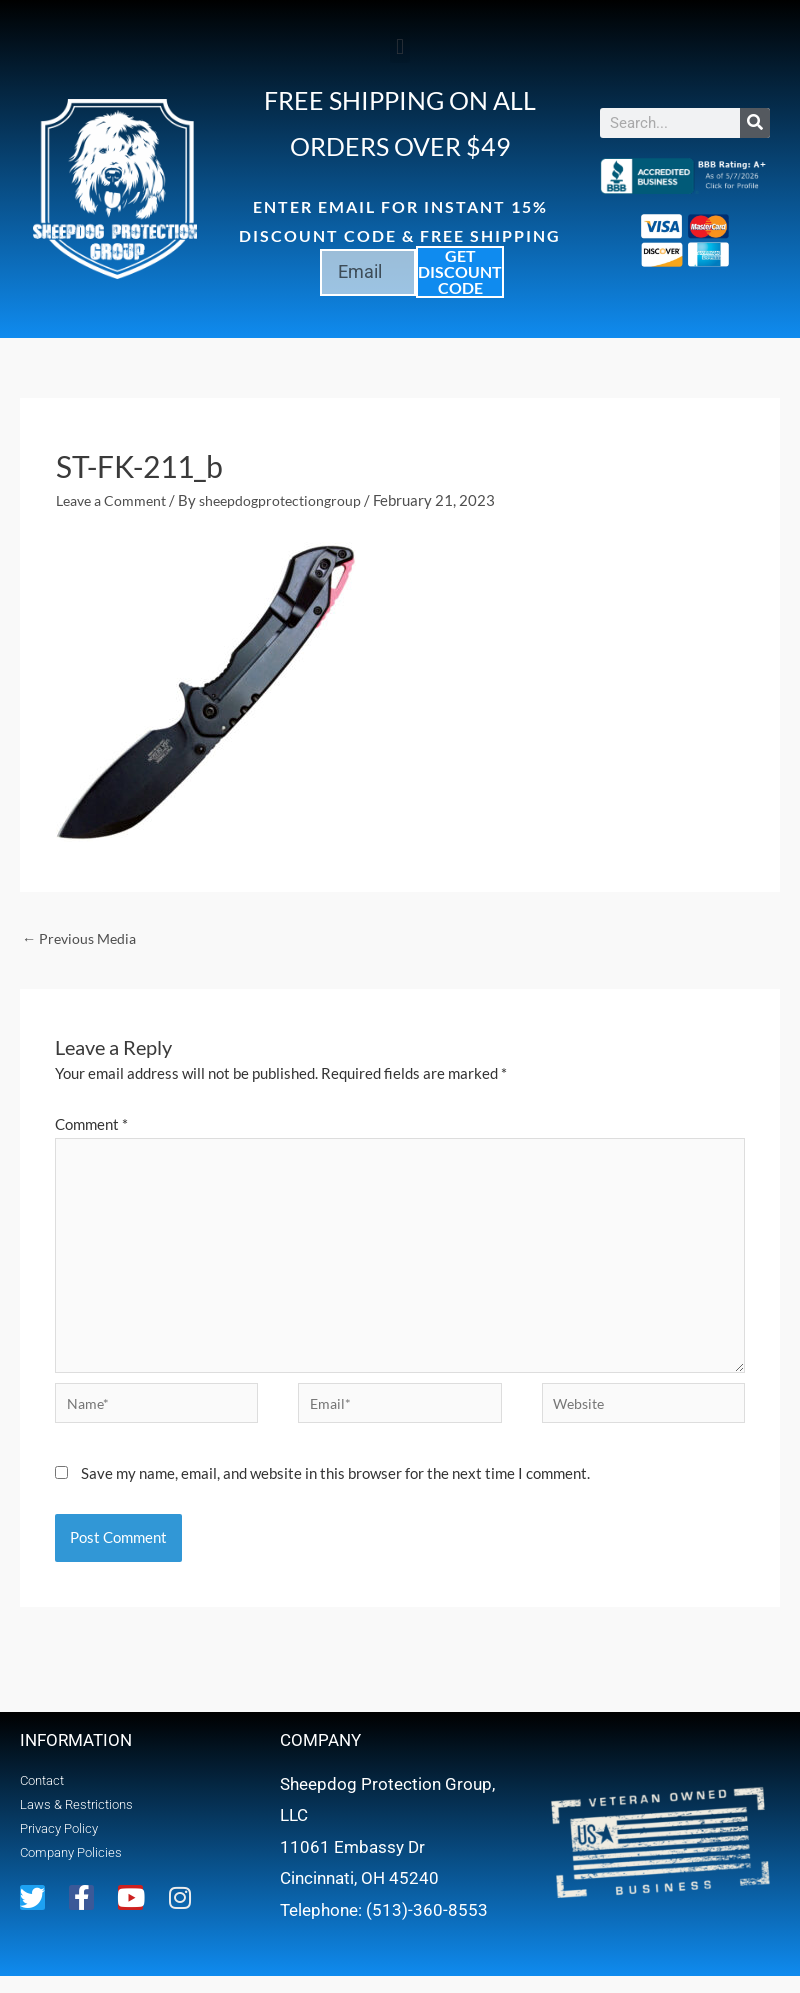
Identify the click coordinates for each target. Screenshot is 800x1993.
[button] (399, 46)
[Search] (755, 123)
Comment (91, 1125)
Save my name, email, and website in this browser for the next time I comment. (335, 1489)
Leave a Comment (115, 500)
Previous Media (82, 939)
